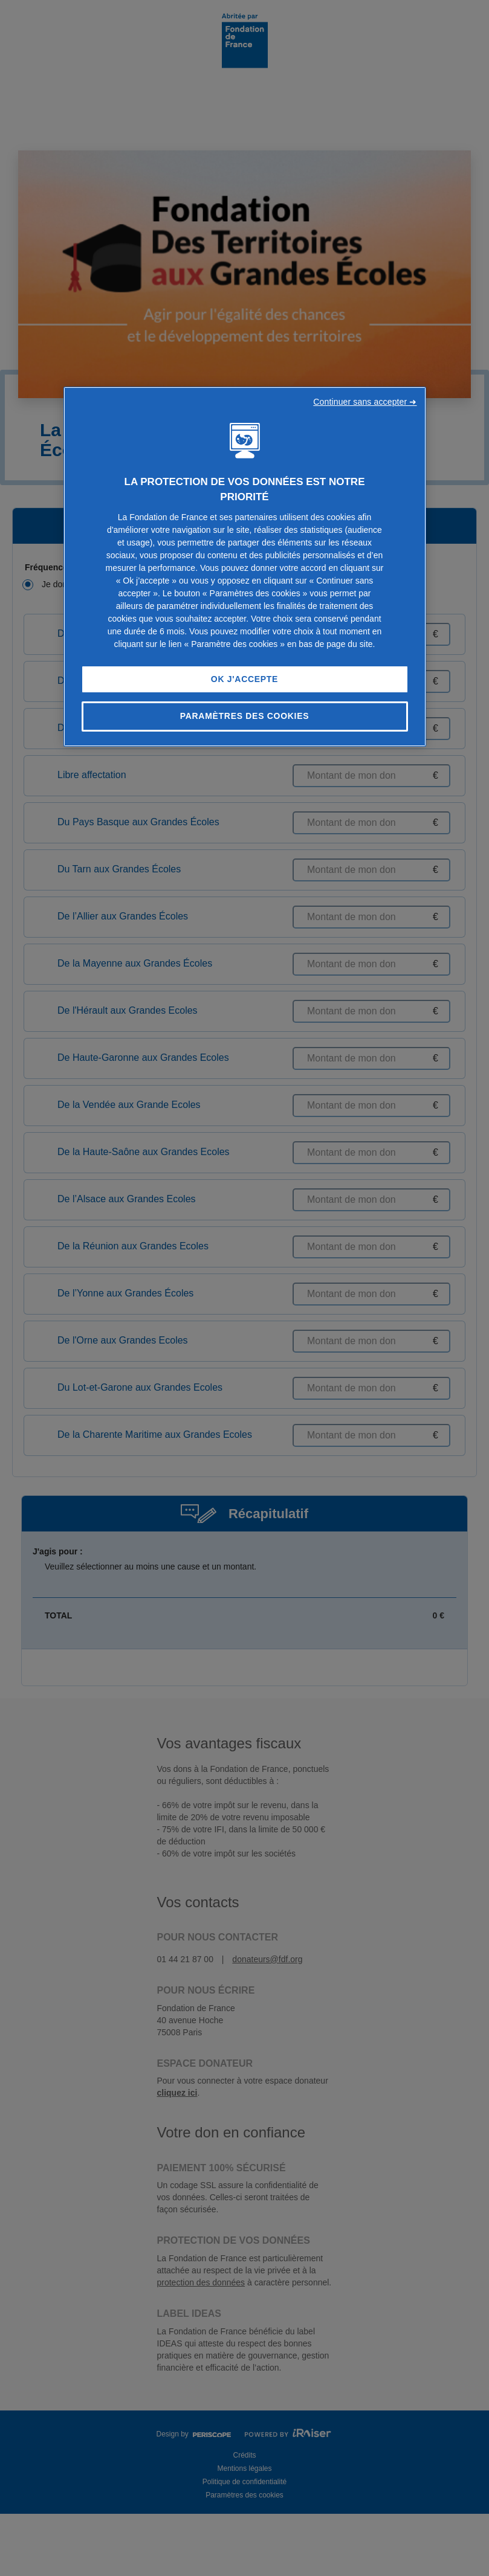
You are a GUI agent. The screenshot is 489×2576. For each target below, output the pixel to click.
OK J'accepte (244, 679)
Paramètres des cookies (244, 716)
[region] (244, 567)
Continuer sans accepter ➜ (364, 402)
